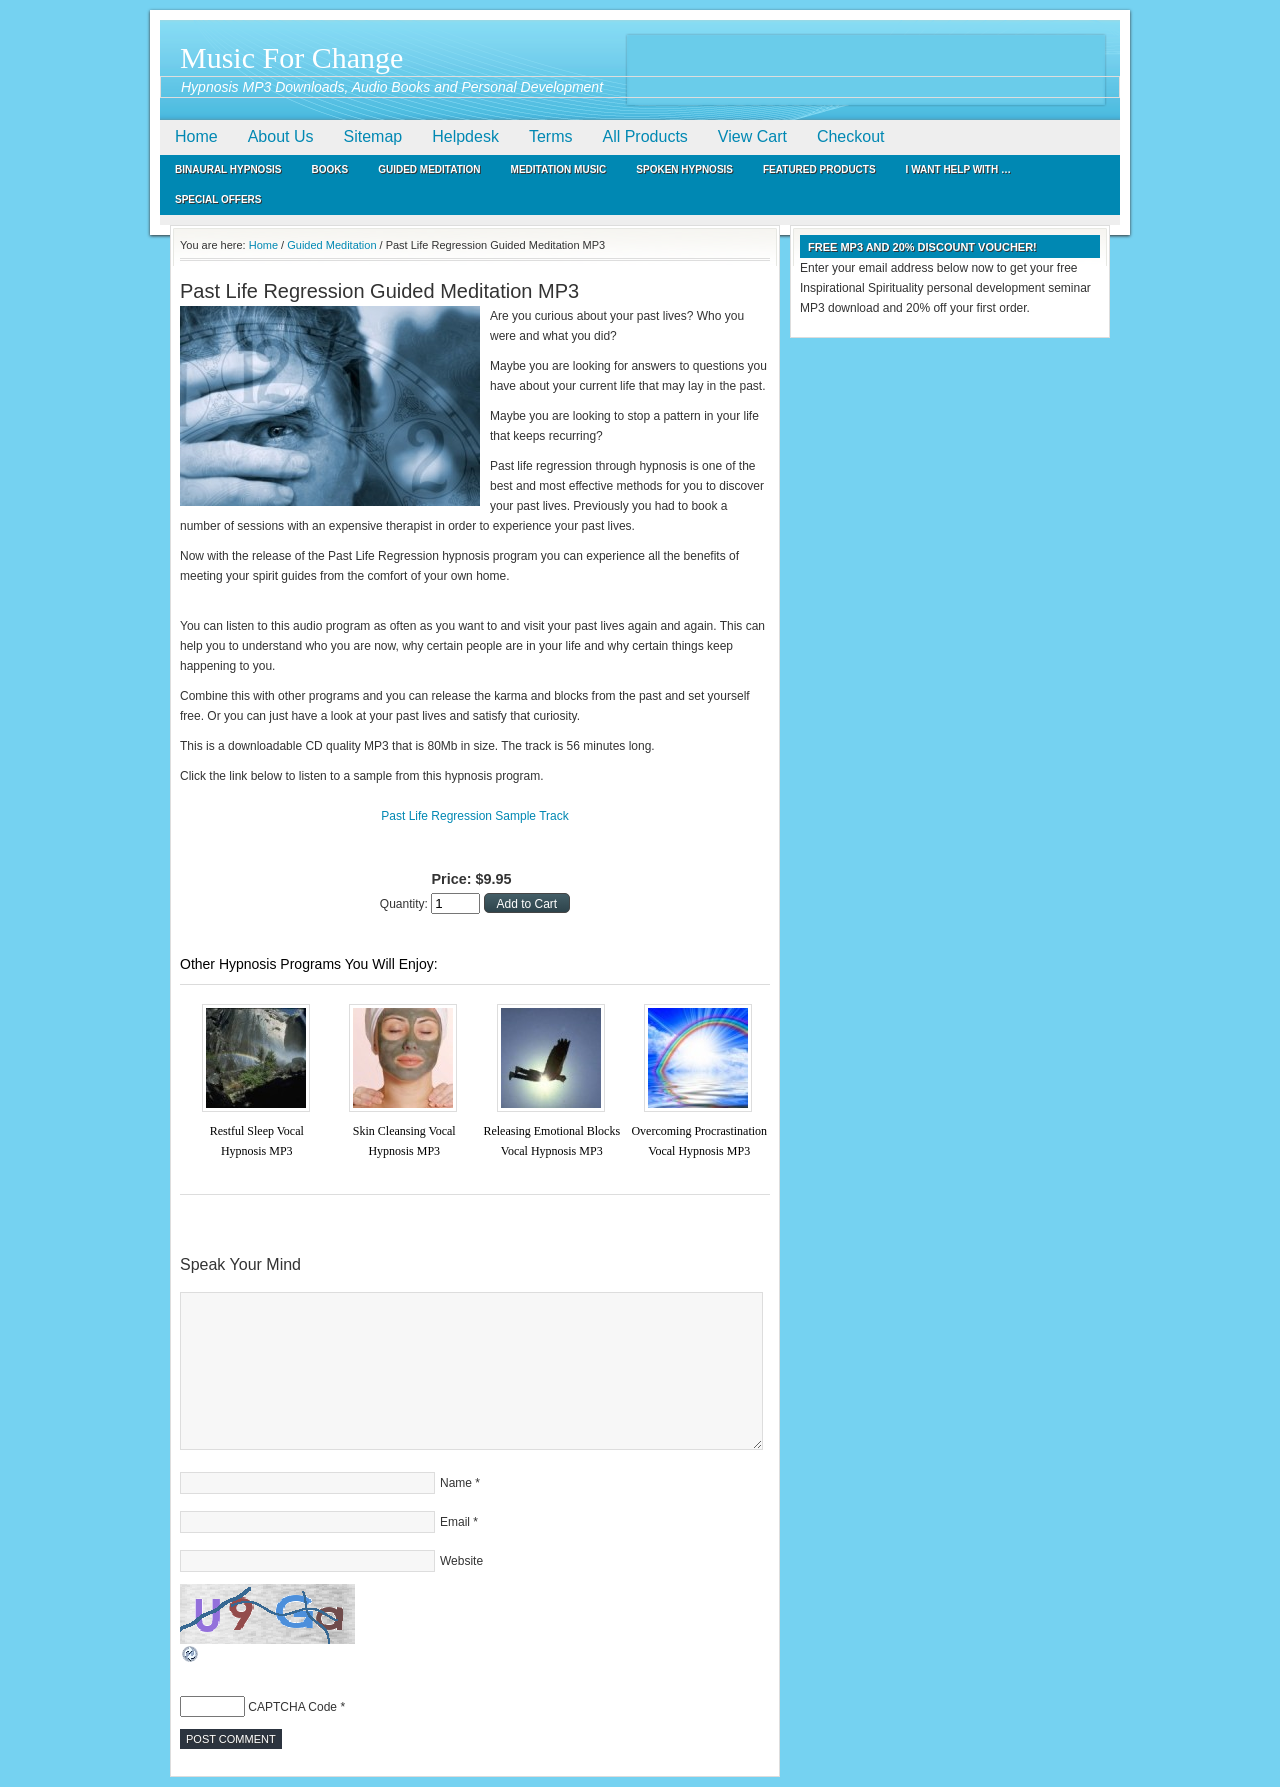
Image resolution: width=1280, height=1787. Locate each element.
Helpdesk (465, 136)
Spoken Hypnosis (684, 169)
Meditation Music (559, 169)
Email (455, 1522)
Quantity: (405, 904)
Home (196, 136)
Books (330, 169)
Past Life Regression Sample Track (474, 816)
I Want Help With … (958, 169)
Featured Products (819, 169)
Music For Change (291, 57)
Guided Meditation (429, 169)
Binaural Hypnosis (228, 169)
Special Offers (218, 199)
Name (456, 1483)
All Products (644, 136)
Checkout (851, 136)
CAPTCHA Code (292, 1707)
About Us (281, 136)
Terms (551, 136)
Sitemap (373, 136)
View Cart (752, 136)
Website (461, 1561)
